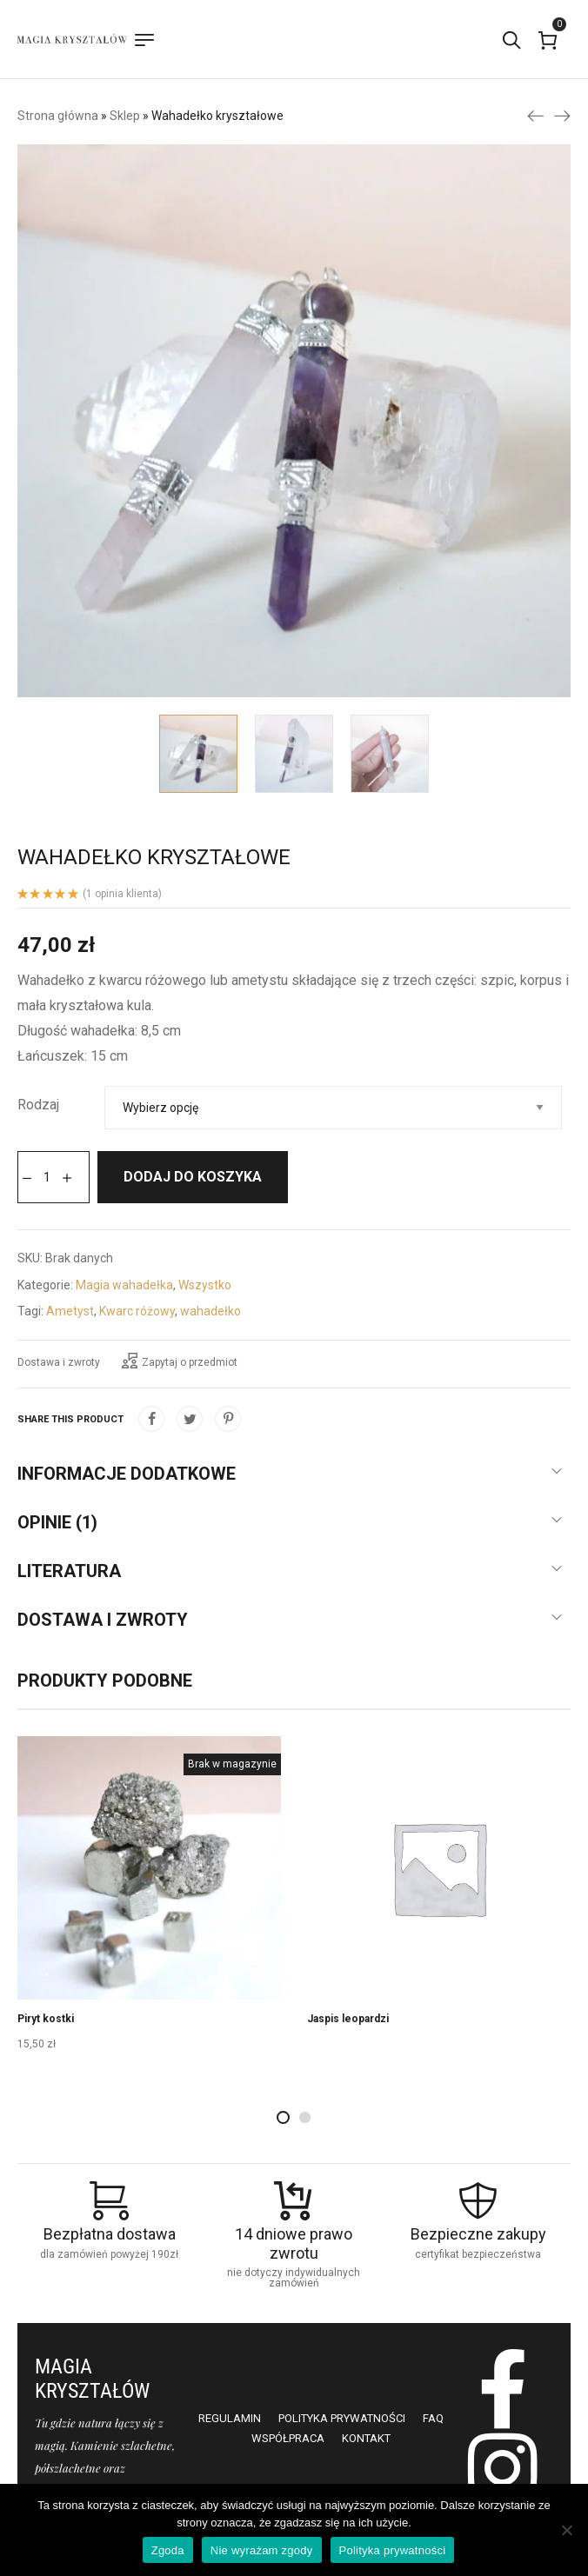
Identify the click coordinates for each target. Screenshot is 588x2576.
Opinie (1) (57, 1522)
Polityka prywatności (392, 2550)
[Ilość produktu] (47, 1177)
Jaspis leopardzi (348, 2019)
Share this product (70, 1419)
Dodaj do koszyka (193, 1176)
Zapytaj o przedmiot (179, 1360)
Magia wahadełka (124, 1285)
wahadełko (210, 1311)
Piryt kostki (45, 2019)
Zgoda (167, 2550)
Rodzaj (38, 1104)
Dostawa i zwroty (58, 1362)
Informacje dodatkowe (126, 1473)
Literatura (69, 1571)
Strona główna (57, 116)
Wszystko (204, 1285)
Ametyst (70, 1311)
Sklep (125, 116)
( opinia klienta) (122, 894)
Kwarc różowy (137, 1311)
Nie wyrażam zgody (261, 2550)
